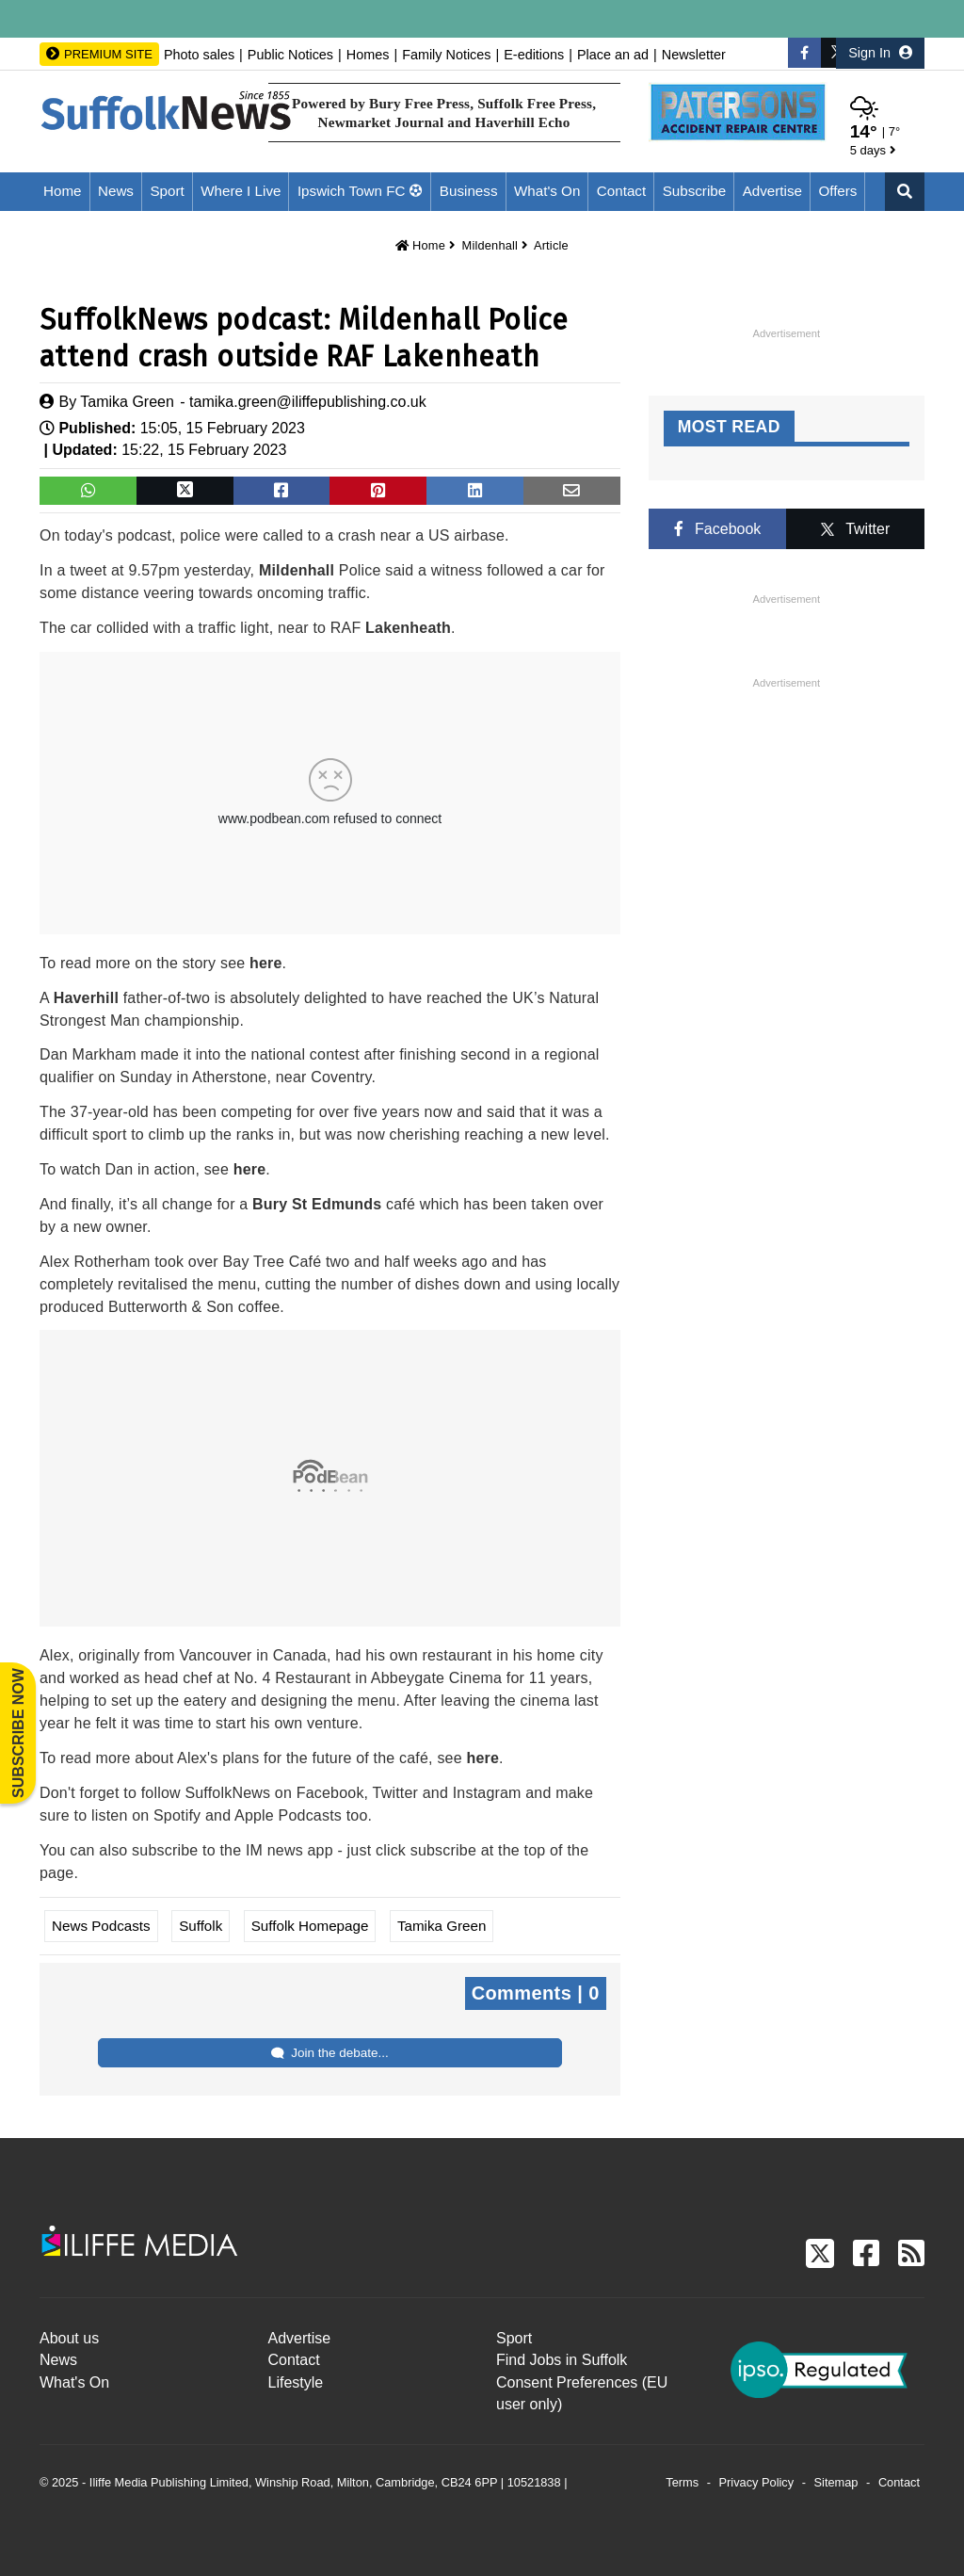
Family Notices (446, 54)
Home (62, 191)
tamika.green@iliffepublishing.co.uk (307, 402)
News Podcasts (101, 1926)
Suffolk (200, 1926)
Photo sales (199, 54)
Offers (837, 191)
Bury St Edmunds (316, 1204)
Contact (621, 191)
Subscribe (695, 191)
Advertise (772, 191)
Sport (167, 191)
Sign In (880, 52)
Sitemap (836, 2482)
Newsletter (694, 54)
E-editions (534, 54)
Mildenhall (490, 245)
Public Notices (290, 54)
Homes (368, 54)
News (116, 191)
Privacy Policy (757, 2482)
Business (469, 191)
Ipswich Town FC (351, 191)
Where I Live (241, 191)
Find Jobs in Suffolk (561, 2360)
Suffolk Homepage (310, 1926)
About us (69, 2338)
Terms (682, 2482)
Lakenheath (408, 628)
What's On (547, 191)
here (265, 963)
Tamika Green (127, 402)
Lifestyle (296, 2382)
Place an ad (613, 54)
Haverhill (86, 998)
